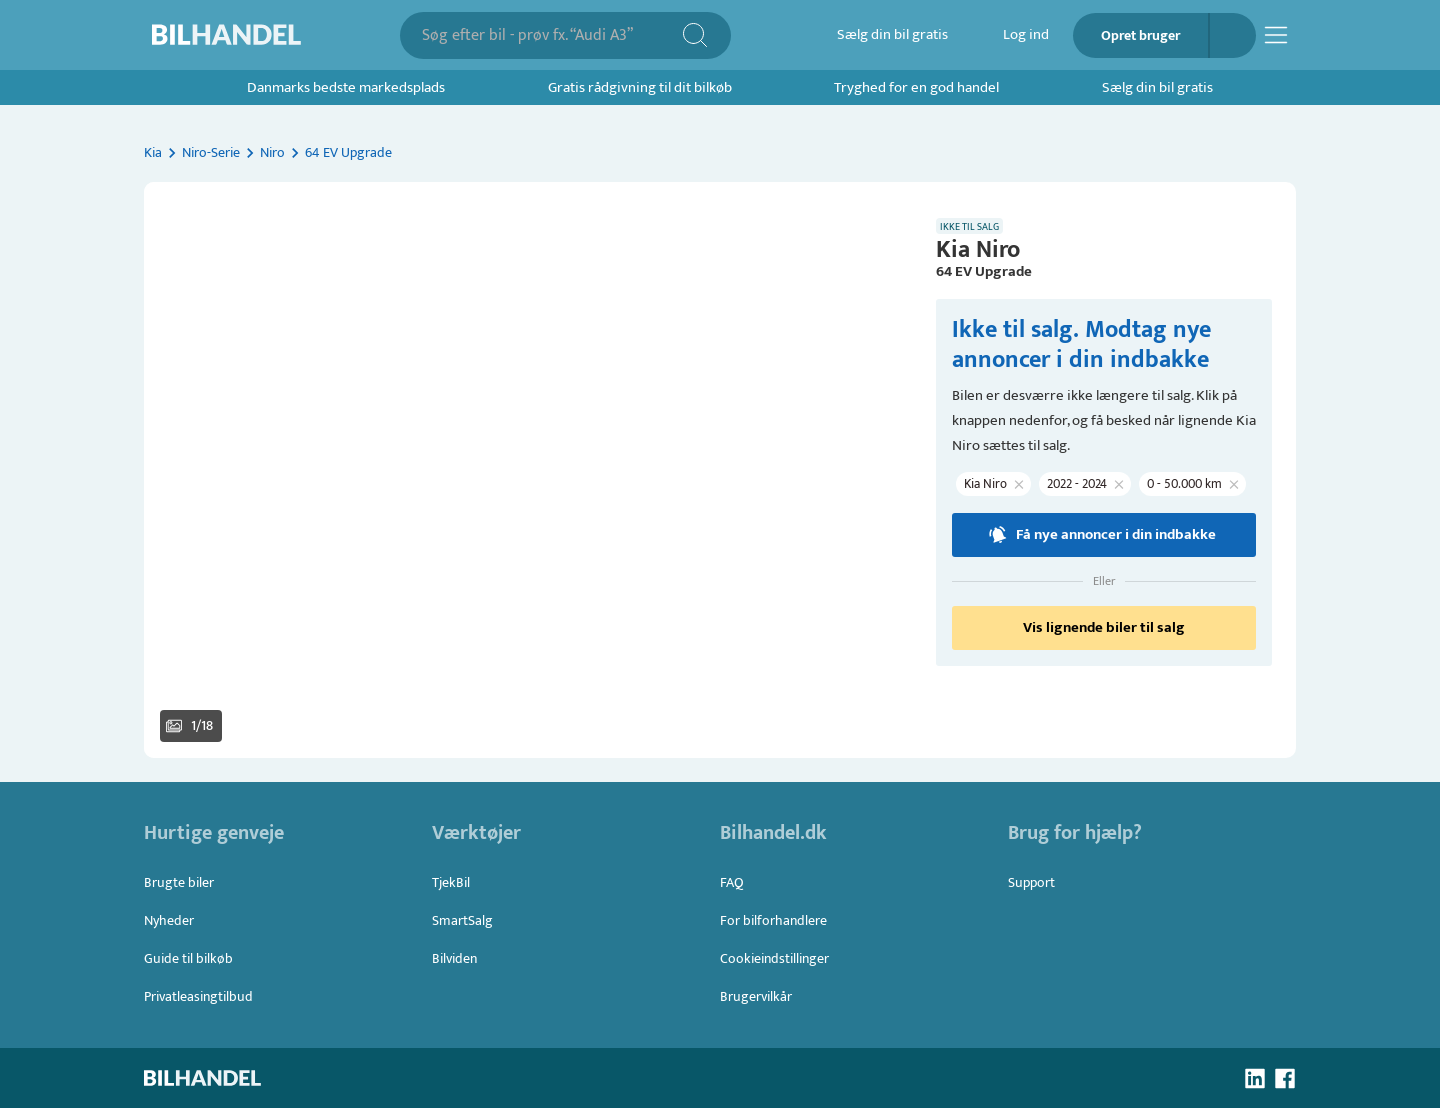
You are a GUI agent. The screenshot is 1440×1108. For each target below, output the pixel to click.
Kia (153, 152)
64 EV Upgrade (348, 152)
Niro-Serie (211, 152)
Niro (272, 152)
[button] (528, 470)
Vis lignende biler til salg (1104, 628)
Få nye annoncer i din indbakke (1104, 535)
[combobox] (551, 35)
